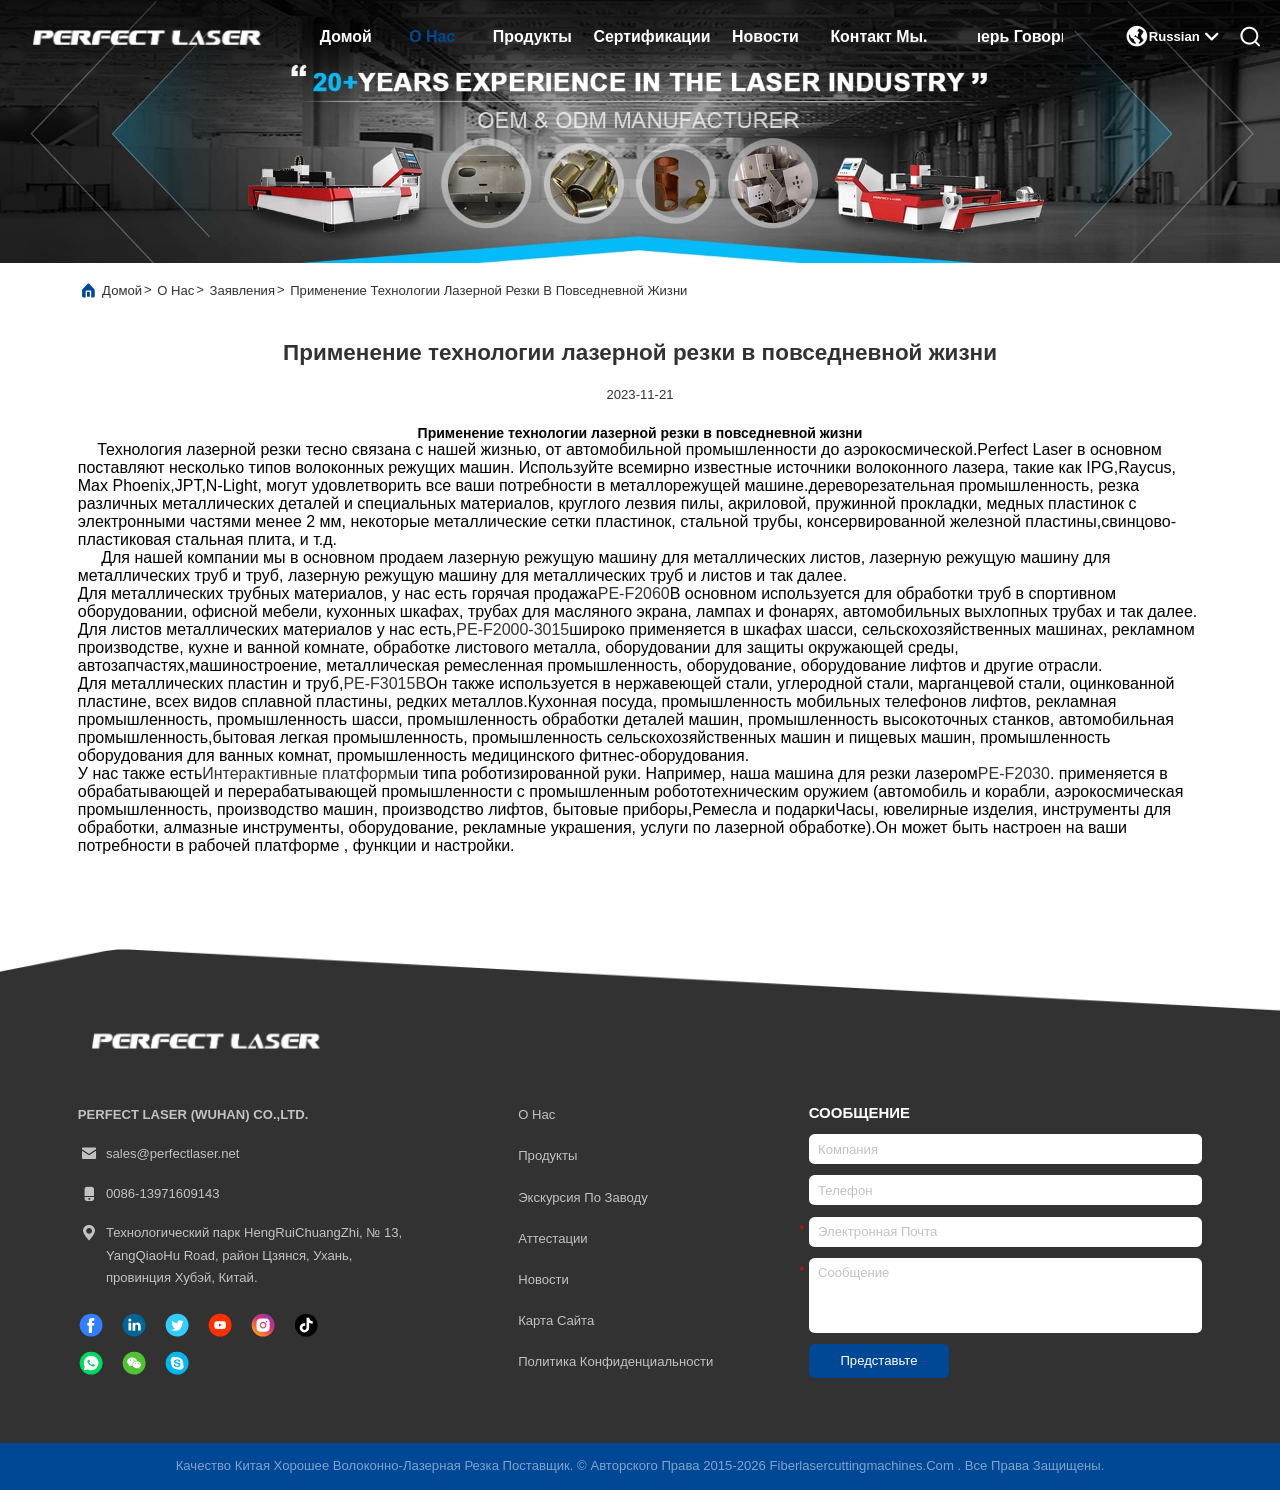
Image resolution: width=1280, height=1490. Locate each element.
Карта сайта (556, 1320)
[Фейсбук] (91, 1325)
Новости (765, 36)
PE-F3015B (384, 683)
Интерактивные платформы (305, 773)
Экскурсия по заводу (583, 1197)
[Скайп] (177, 1363)
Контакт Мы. (878, 36)
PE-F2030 (1014, 773)
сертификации (651, 36)
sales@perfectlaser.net (159, 1154)
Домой (346, 36)
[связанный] (134, 1325)
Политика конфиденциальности (615, 1361)
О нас (432, 36)
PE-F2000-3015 (512, 629)
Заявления (242, 290)
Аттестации (552, 1238)
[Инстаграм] (263, 1325)
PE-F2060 (634, 593)
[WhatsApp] (91, 1363)
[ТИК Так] (220, 1325)
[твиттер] (177, 1325)
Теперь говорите (1020, 36)
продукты (532, 36)
